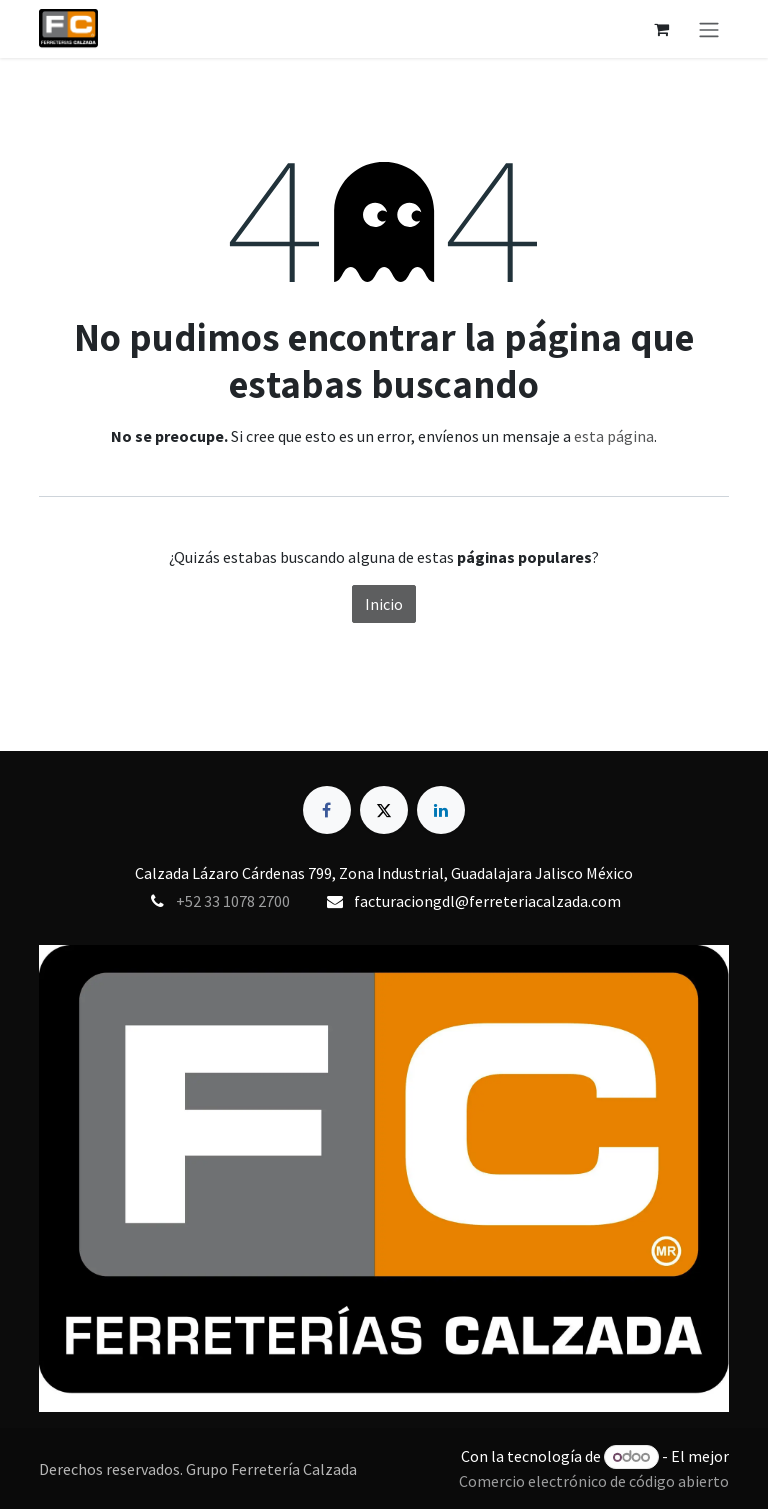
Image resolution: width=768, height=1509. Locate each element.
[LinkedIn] (441, 810)
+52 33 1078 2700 (233, 901)
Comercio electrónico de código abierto (594, 1481)
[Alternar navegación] (709, 29)
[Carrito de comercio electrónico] (661, 29)
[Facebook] (327, 810)
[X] (384, 810)
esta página (614, 436)
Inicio (384, 604)
